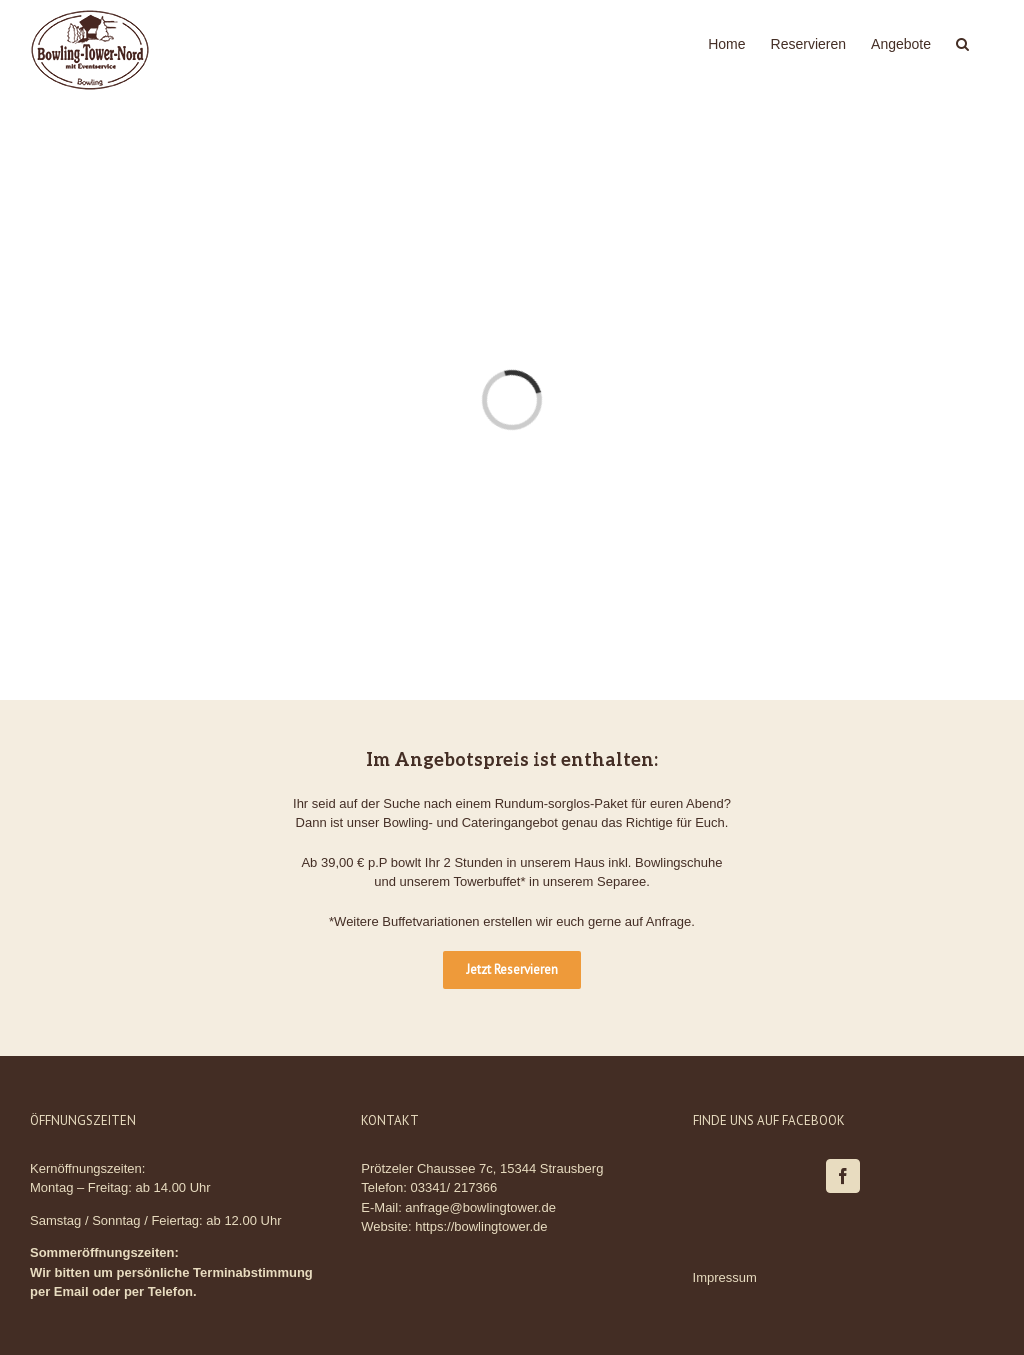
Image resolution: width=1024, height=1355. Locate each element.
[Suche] (962, 42)
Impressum (725, 1277)
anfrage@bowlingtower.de (480, 1207)
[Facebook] (843, 1176)
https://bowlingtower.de (481, 1226)
